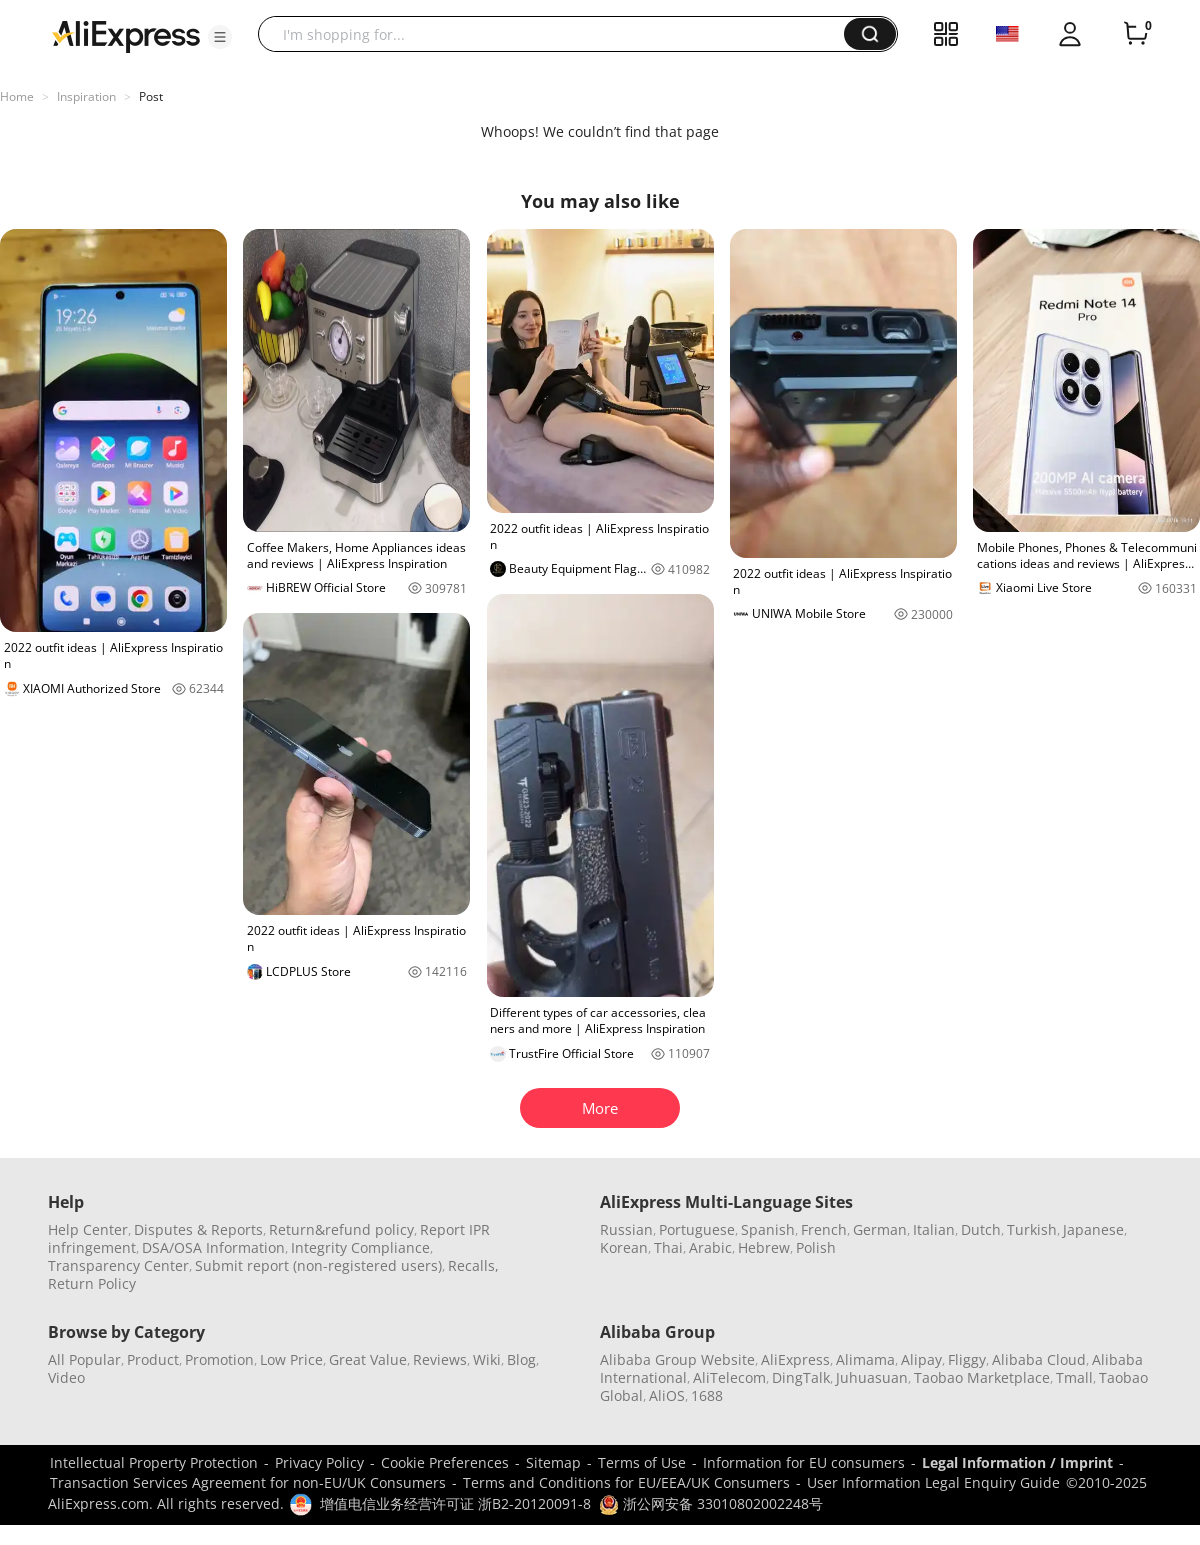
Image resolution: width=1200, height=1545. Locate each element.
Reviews (440, 1359)
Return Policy (92, 1283)
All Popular (84, 1359)
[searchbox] (558, 34)
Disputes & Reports (198, 1229)
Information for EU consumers (804, 1462)
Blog (521, 1359)
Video (66, 1377)
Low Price (291, 1359)
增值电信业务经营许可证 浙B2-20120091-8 (455, 1503)
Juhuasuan (872, 1377)
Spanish (768, 1229)
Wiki (487, 1359)
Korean (624, 1247)
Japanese (1093, 1229)
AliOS (667, 1395)
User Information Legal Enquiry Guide (933, 1482)
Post (151, 96)
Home (17, 96)
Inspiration (86, 96)
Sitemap (553, 1462)
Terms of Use (642, 1462)
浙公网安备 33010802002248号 (711, 1503)
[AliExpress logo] (126, 35)
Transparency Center (118, 1265)
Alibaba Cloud (1039, 1359)
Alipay (921, 1359)
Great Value (368, 1359)
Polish (816, 1247)
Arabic (710, 1247)
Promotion (219, 1359)
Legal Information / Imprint (1017, 1462)
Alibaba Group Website (677, 1359)
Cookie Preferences (445, 1462)
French (824, 1229)
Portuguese (697, 1229)
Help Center (88, 1229)
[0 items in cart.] (1136, 34)
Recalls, (473, 1265)
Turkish (1032, 1229)
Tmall (1074, 1377)
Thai (668, 1247)
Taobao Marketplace (982, 1377)
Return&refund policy (341, 1229)
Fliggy (967, 1359)
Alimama (865, 1359)
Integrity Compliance (360, 1247)
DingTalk (801, 1377)
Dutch (981, 1229)
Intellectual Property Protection (154, 1462)
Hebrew (764, 1247)
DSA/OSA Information (213, 1247)
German (880, 1229)
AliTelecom (729, 1377)
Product (153, 1359)
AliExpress (795, 1359)
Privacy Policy (319, 1462)
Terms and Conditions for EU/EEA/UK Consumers (626, 1482)
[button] (220, 37)
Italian (934, 1229)
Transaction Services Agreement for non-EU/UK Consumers (248, 1482)
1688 (707, 1395)
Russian (626, 1229)
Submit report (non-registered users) (318, 1265)
